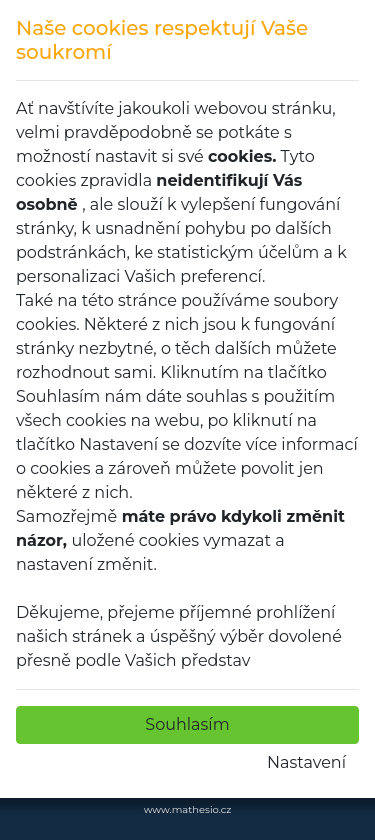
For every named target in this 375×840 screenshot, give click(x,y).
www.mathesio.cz (188, 809)
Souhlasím (187, 724)
